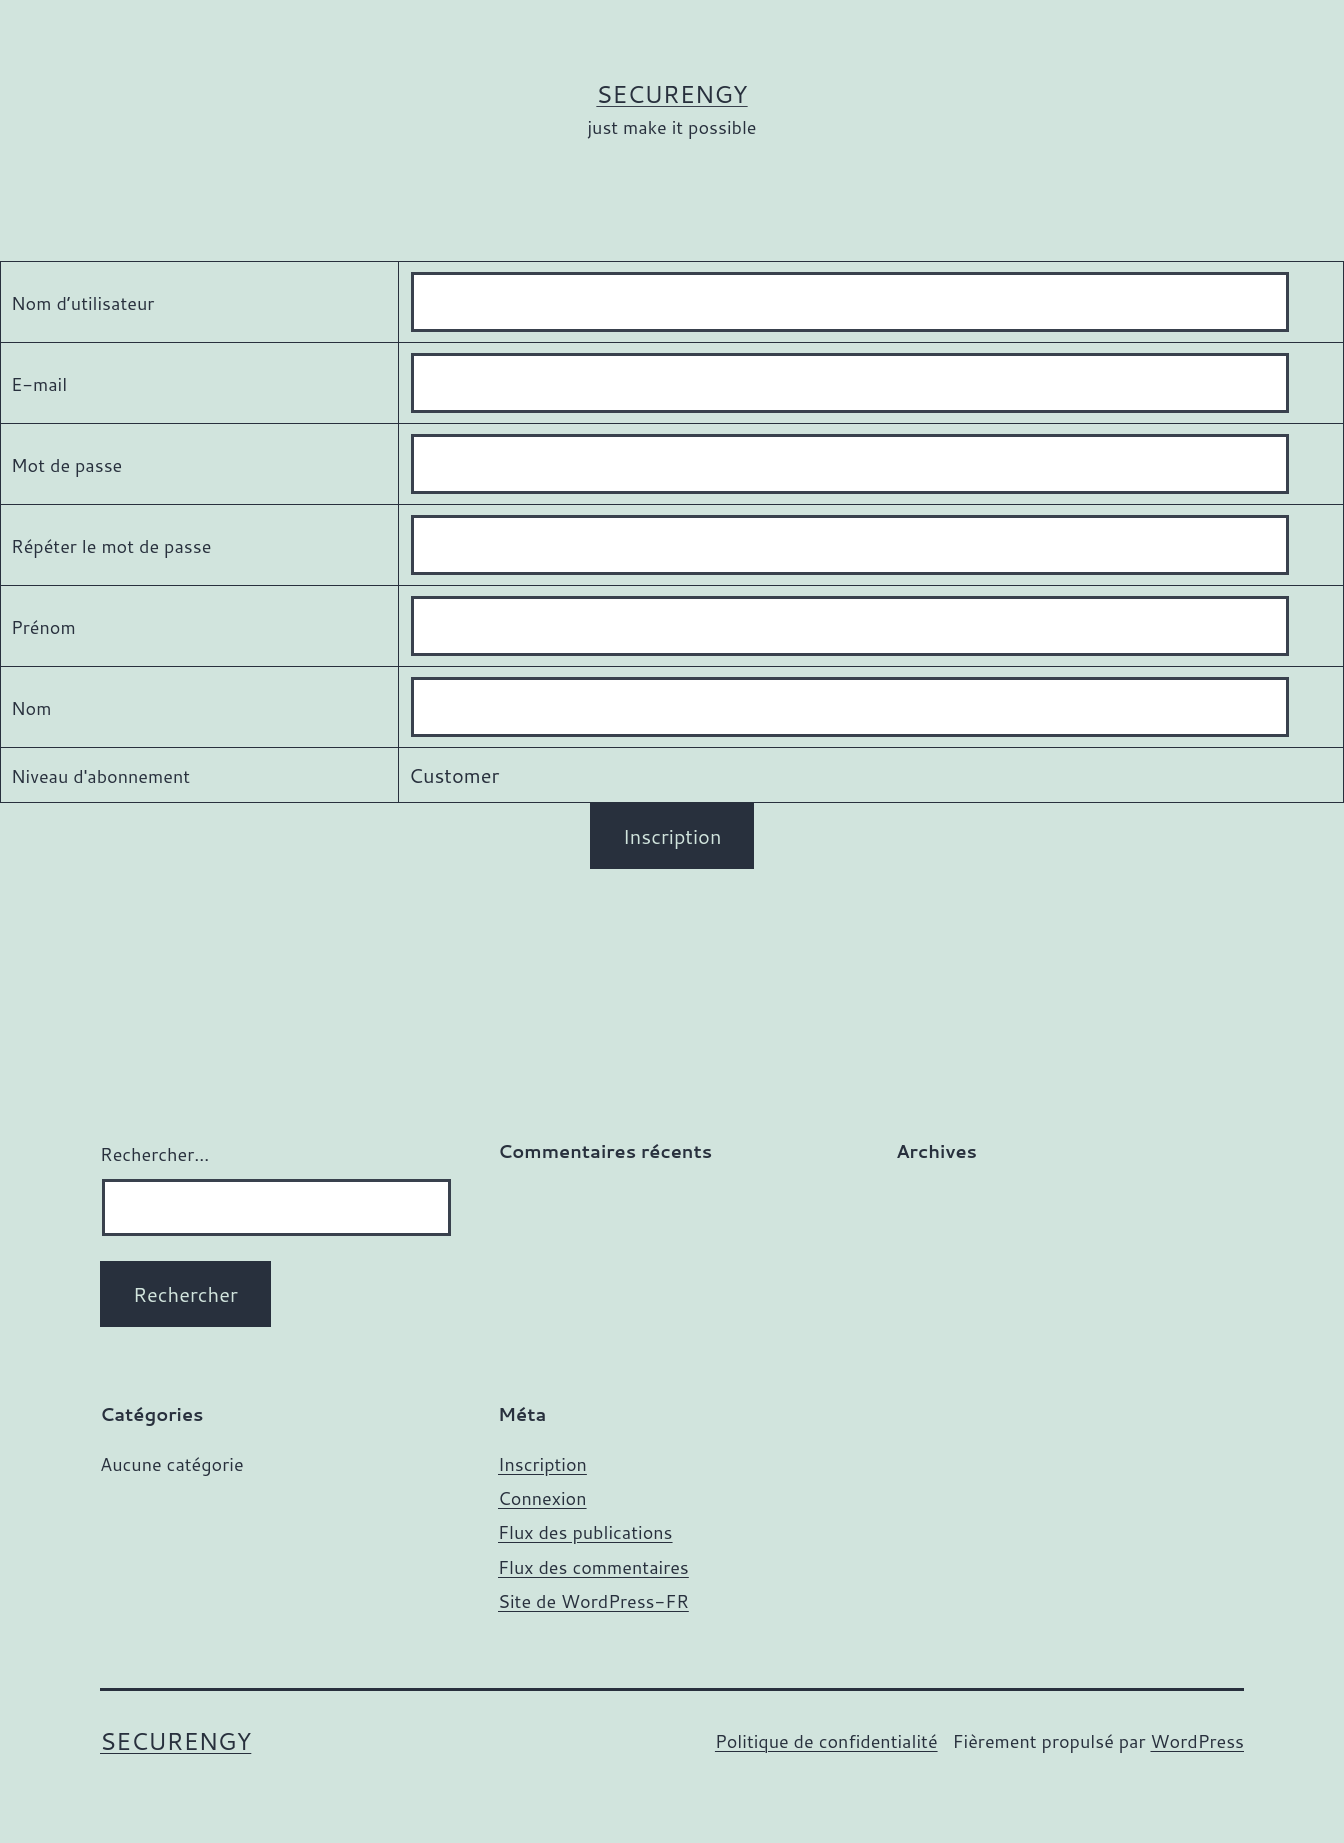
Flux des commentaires (593, 1567)
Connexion (542, 1498)
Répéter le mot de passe (111, 546)
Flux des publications (585, 1532)
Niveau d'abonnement (100, 776)
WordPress (1197, 1741)
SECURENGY (671, 94)
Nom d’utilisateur (82, 303)
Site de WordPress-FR (593, 1601)
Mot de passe (66, 465)
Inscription (542, 1464)
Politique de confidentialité (826, 1741)
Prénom (43, 627)
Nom (31, 708)
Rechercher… (154, 1154)
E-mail (39, 384)
